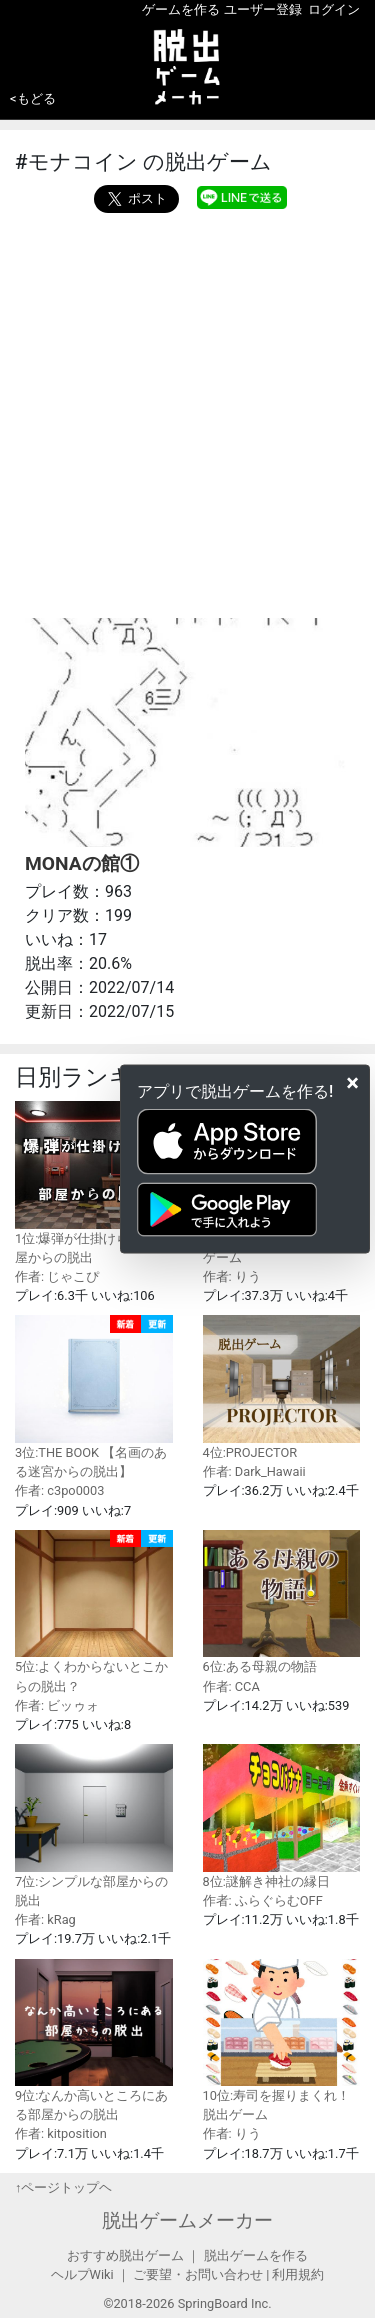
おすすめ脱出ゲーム (125, 2255)
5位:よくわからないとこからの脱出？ (94, 1612)
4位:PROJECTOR (282, 1387)
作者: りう (232, 1276)
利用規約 (298, 2274)
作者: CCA (231, 1686)
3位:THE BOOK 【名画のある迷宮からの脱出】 (94, 1397)
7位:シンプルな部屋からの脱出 (94, 1826)
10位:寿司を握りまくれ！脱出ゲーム (282, 2041)
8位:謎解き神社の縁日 (282, 1816)
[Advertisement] (187, 410)
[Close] (352, 1083)
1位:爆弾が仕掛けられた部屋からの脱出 (94, 1183)
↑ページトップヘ (63, 2187)
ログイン (334, 9)
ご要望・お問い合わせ (198, 2274)
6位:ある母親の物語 (282, 1602)
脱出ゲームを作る (256, 2255)
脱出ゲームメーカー (187, 2220)
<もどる (33, 98)
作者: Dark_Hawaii (254, 1471)
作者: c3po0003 (59, 1490)
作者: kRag (45, 1919)
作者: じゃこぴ (57, 1276)
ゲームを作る (181, 9)
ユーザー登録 (263, 9)
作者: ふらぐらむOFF (263, 1900)
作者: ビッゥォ (57, 1705)
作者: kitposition (61, 2133)
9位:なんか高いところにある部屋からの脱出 (94, 2041)
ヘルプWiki (82, 2274)
